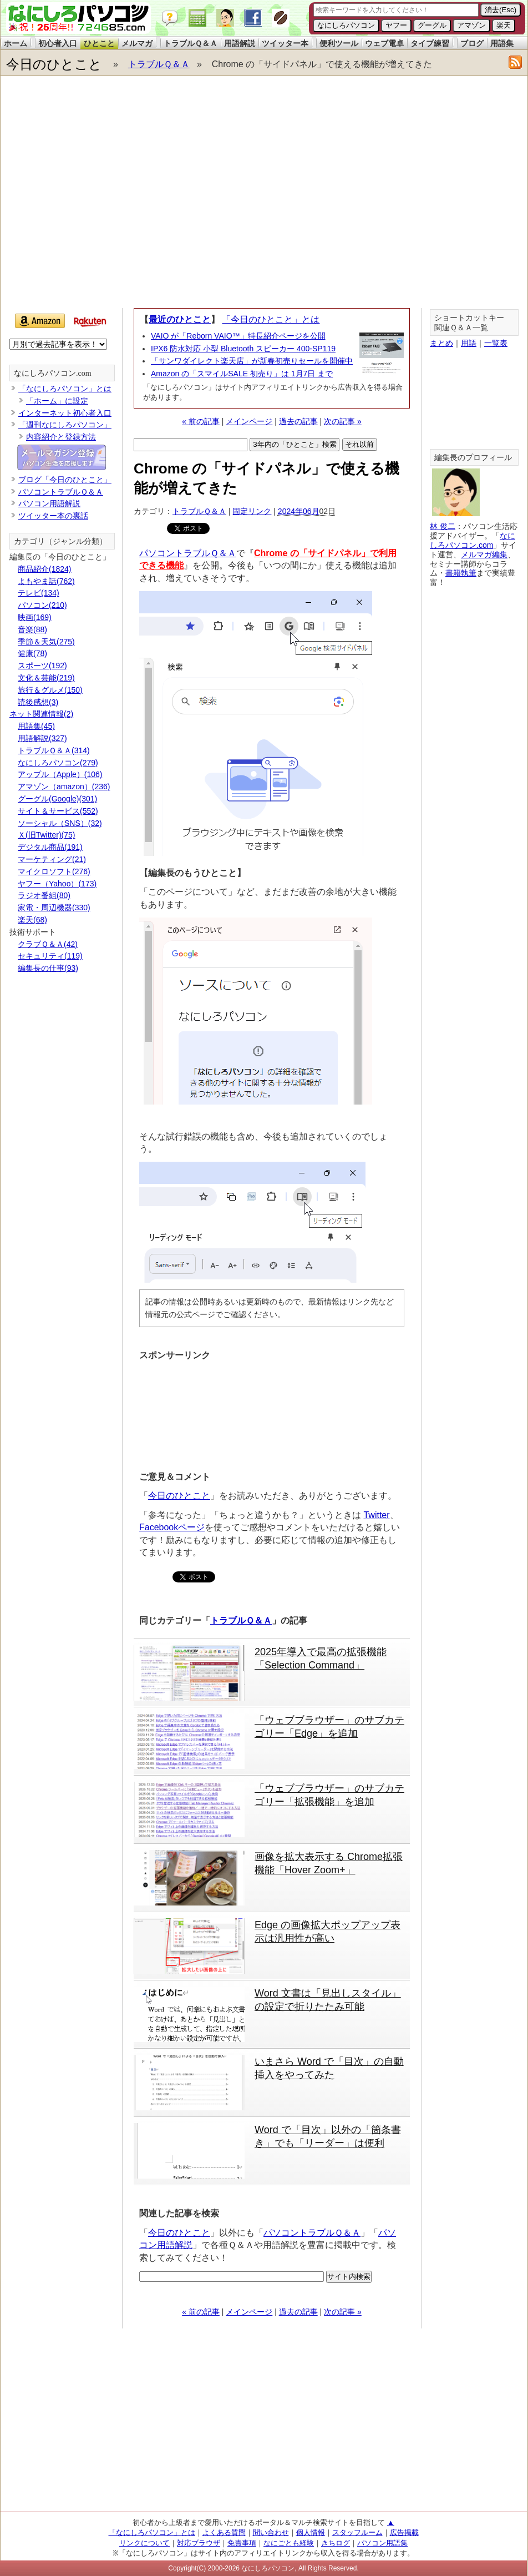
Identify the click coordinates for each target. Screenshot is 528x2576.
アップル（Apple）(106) (60, 774)
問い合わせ (271, 2532)
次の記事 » (343, 421)
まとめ (441, 343)
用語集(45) (36, 726)
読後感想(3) (38, 702)
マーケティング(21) (52, 859)
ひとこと (99, 43)
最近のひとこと (180, 319)
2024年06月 (298, 511)
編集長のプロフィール (473, 457)
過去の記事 (298, 421)
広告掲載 (404, 2532)
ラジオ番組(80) (44, 895)
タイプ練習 (429, 43)
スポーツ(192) (42, 665)
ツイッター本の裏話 (53, 515)
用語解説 (239, 43)
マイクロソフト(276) (54, 871)
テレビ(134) (38, 592)
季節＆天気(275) (46, 641)
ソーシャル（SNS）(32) (60, 823)
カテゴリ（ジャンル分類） (60, 541)
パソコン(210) (42, 605)
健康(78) (32, 653)
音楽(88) (32, 629)
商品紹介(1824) (44, 568)
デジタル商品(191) (50, 847)
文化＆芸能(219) (46, 677)
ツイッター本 (285, 43)
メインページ (249, 421)
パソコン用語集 (382, 2543)
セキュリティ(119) (50, 955)
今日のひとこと (54, 64)
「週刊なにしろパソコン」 (64, 424)
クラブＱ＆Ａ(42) (48, 944)
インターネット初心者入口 (64, 413)
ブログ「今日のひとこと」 (64, 479)
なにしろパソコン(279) (58, 762)
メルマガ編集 (484, 554)
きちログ (335, 2543)
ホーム (15, 43)
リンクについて (144, 2543)
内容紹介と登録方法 (61, 436)
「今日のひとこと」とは (270, 319)
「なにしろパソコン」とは (64, 388)
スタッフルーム (357, 2532)
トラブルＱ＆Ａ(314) (54, 750)
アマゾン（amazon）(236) (64, 786)
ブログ (472, 43)
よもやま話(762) (46, 581)
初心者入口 (57, 43)
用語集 (502, 43)
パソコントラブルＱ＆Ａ (187, 553)
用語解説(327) (42, 738)
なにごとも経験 (288, 2543)
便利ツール (338, 43)
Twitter (376, 1515)
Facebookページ (172, 1527)
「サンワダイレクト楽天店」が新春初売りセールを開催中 (252, 360)
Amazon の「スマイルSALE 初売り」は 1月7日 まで (242, 373)
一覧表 (495, 343)
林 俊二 (442, 526)
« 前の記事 (201, 421)
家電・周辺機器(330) (54, 907)
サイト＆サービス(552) (58, 810)
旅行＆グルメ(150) (50, 689)
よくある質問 (224, 2532)
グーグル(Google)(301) (57, 798)
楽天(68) (32, 919)
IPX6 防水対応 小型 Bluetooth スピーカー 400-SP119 (243, 348)
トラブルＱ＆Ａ (190, 43)
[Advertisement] (110, 194)
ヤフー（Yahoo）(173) (57, 883)
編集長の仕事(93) (48, 968)
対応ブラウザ (198, 2543)
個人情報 (310, 2532)
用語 (468, 343)
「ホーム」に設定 (57, 400)
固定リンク (251, 511)
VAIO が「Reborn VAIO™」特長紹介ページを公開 (238, 335)
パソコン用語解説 (49, 503)
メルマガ (137, 43)
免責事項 (241, 2543)
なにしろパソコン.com (53, 373)
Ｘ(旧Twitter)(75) (46, 834)
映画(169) (35, 617)
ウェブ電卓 (384, 43)
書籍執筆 (460, 572)
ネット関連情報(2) (41, 713)
